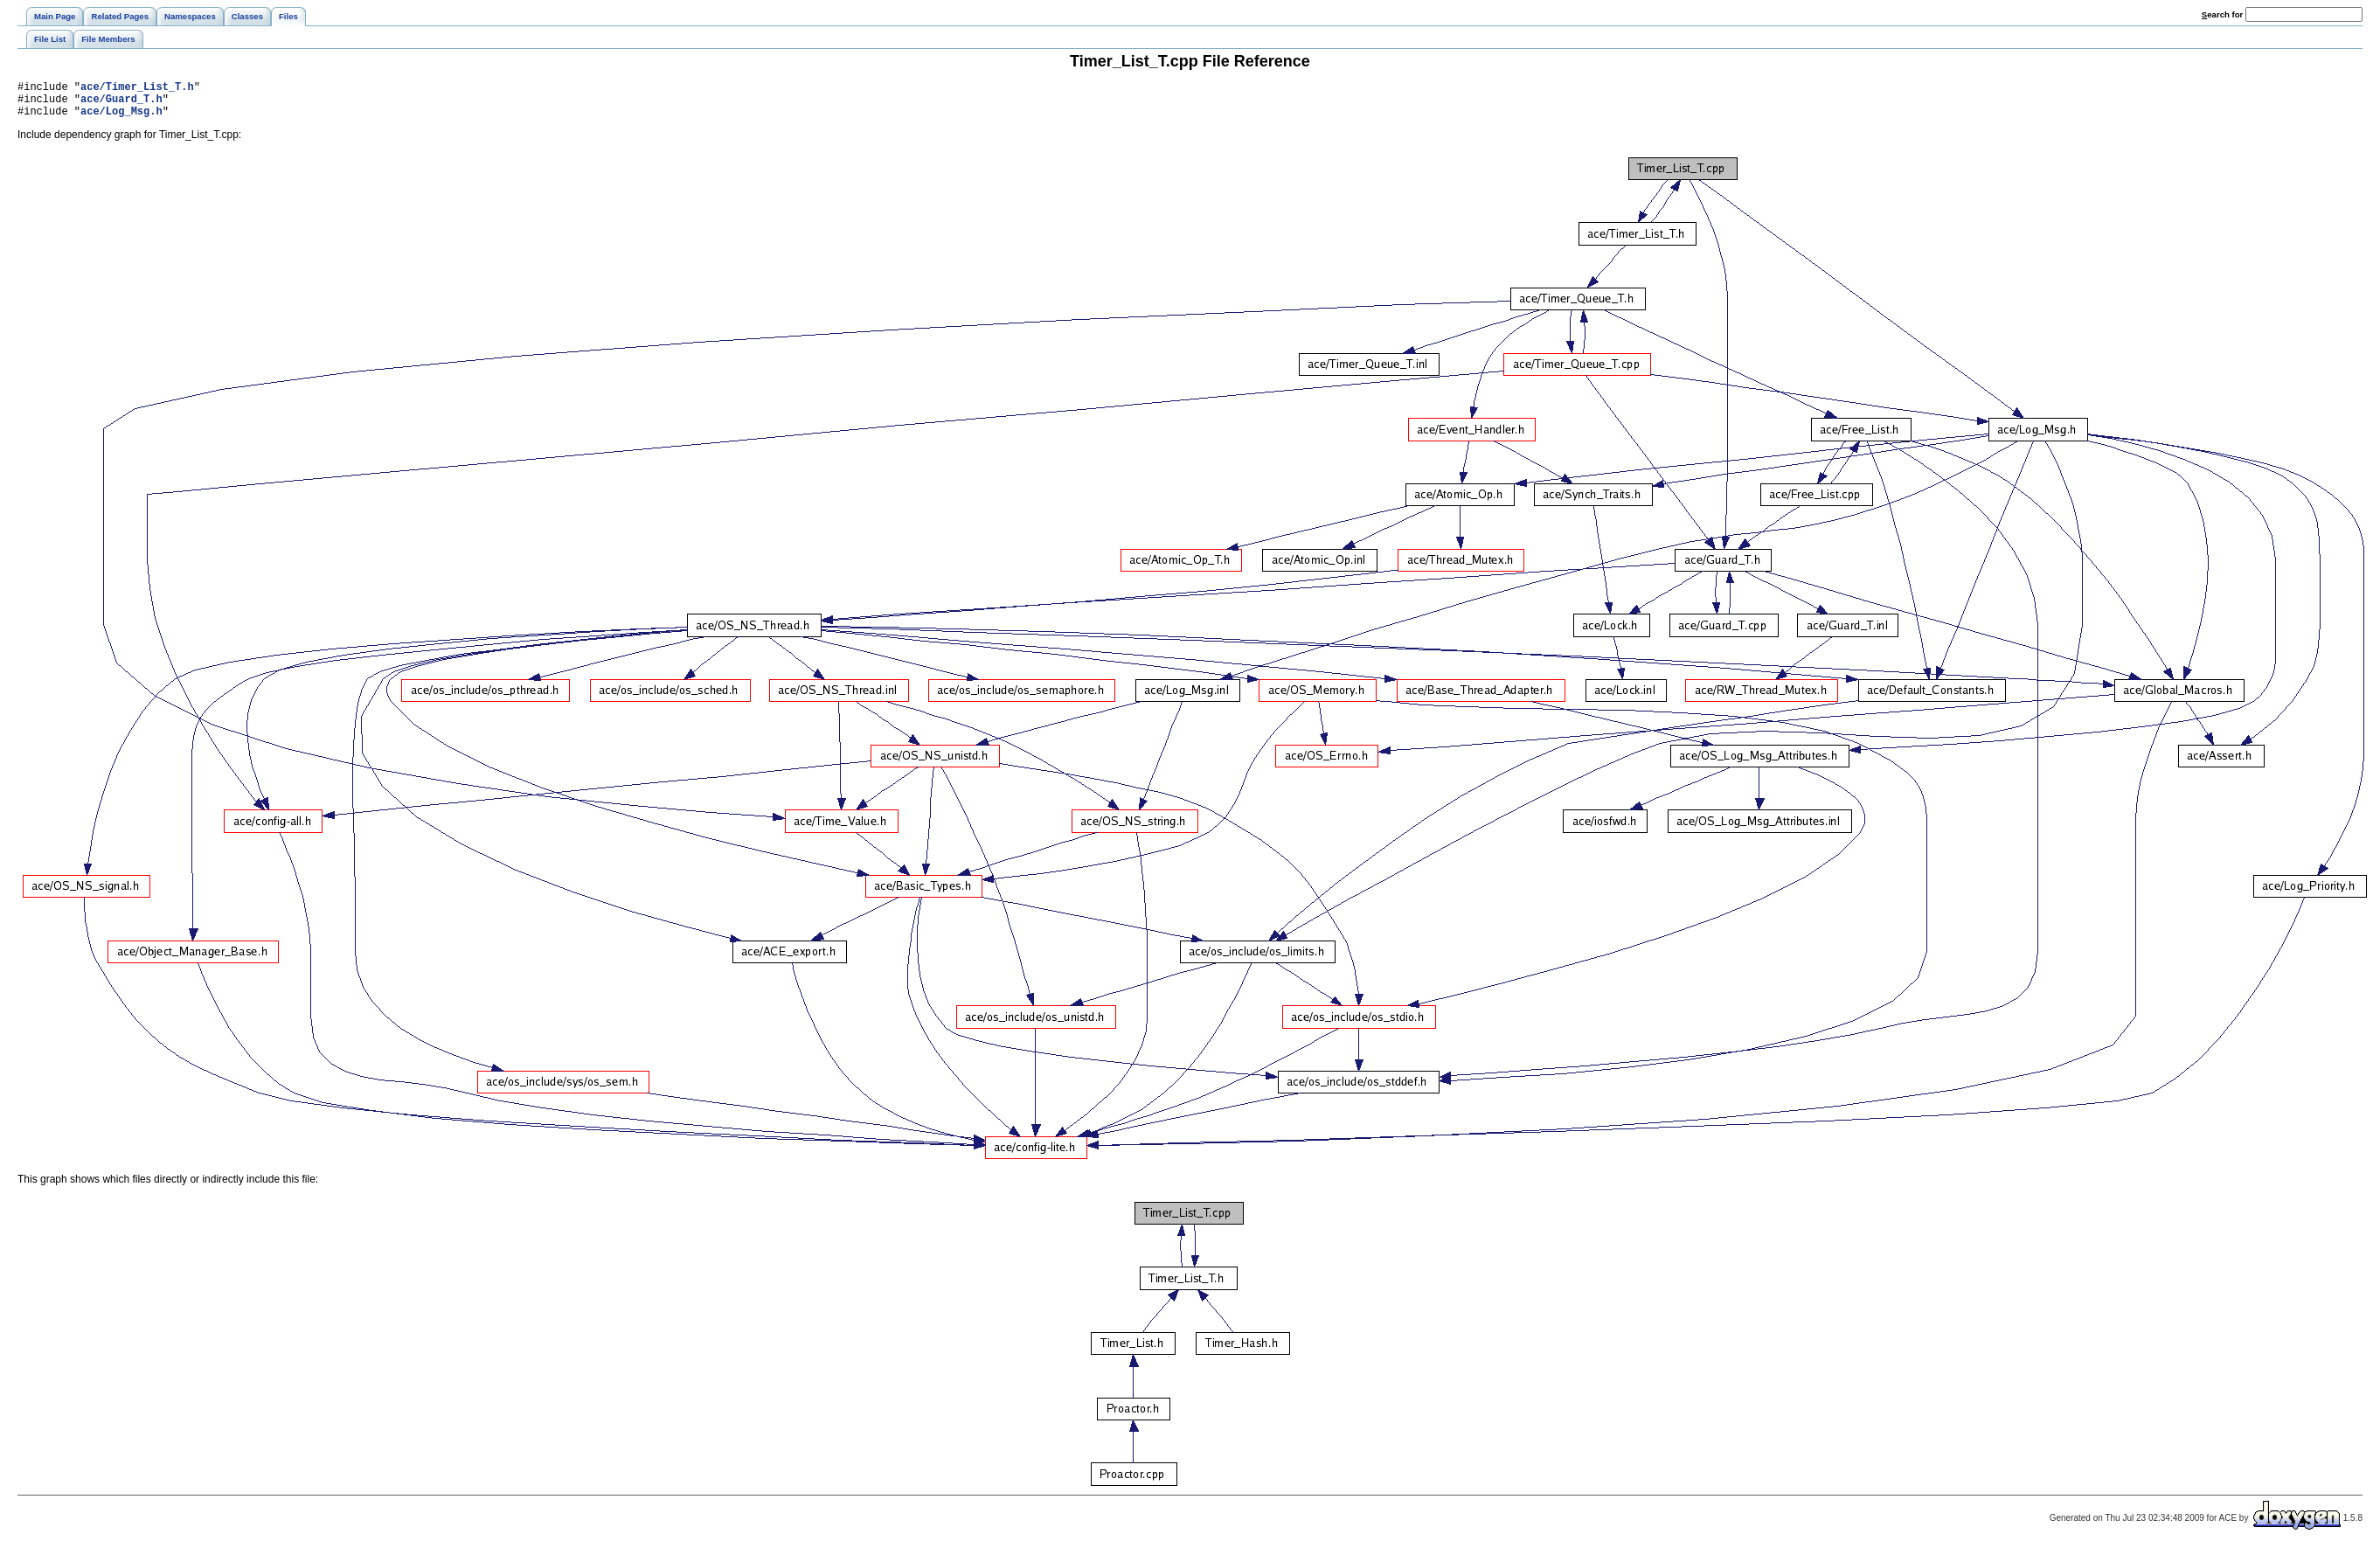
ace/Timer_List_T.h (137, 88)
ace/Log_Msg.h (121, 118)
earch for (2222, 14)
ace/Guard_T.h (121, 103)
